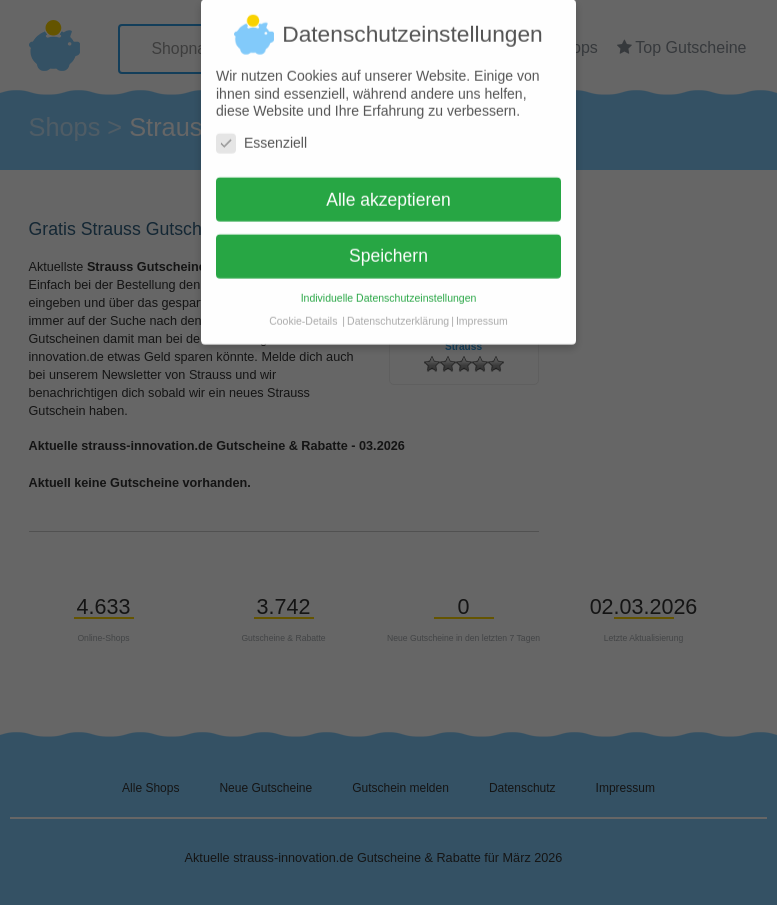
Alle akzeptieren (388, 189)
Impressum (482, 311)
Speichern (388, 246)
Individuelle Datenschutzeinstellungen (389, 288)
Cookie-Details (303, 311)
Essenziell (261, 133)
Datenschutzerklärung (398, 311)
